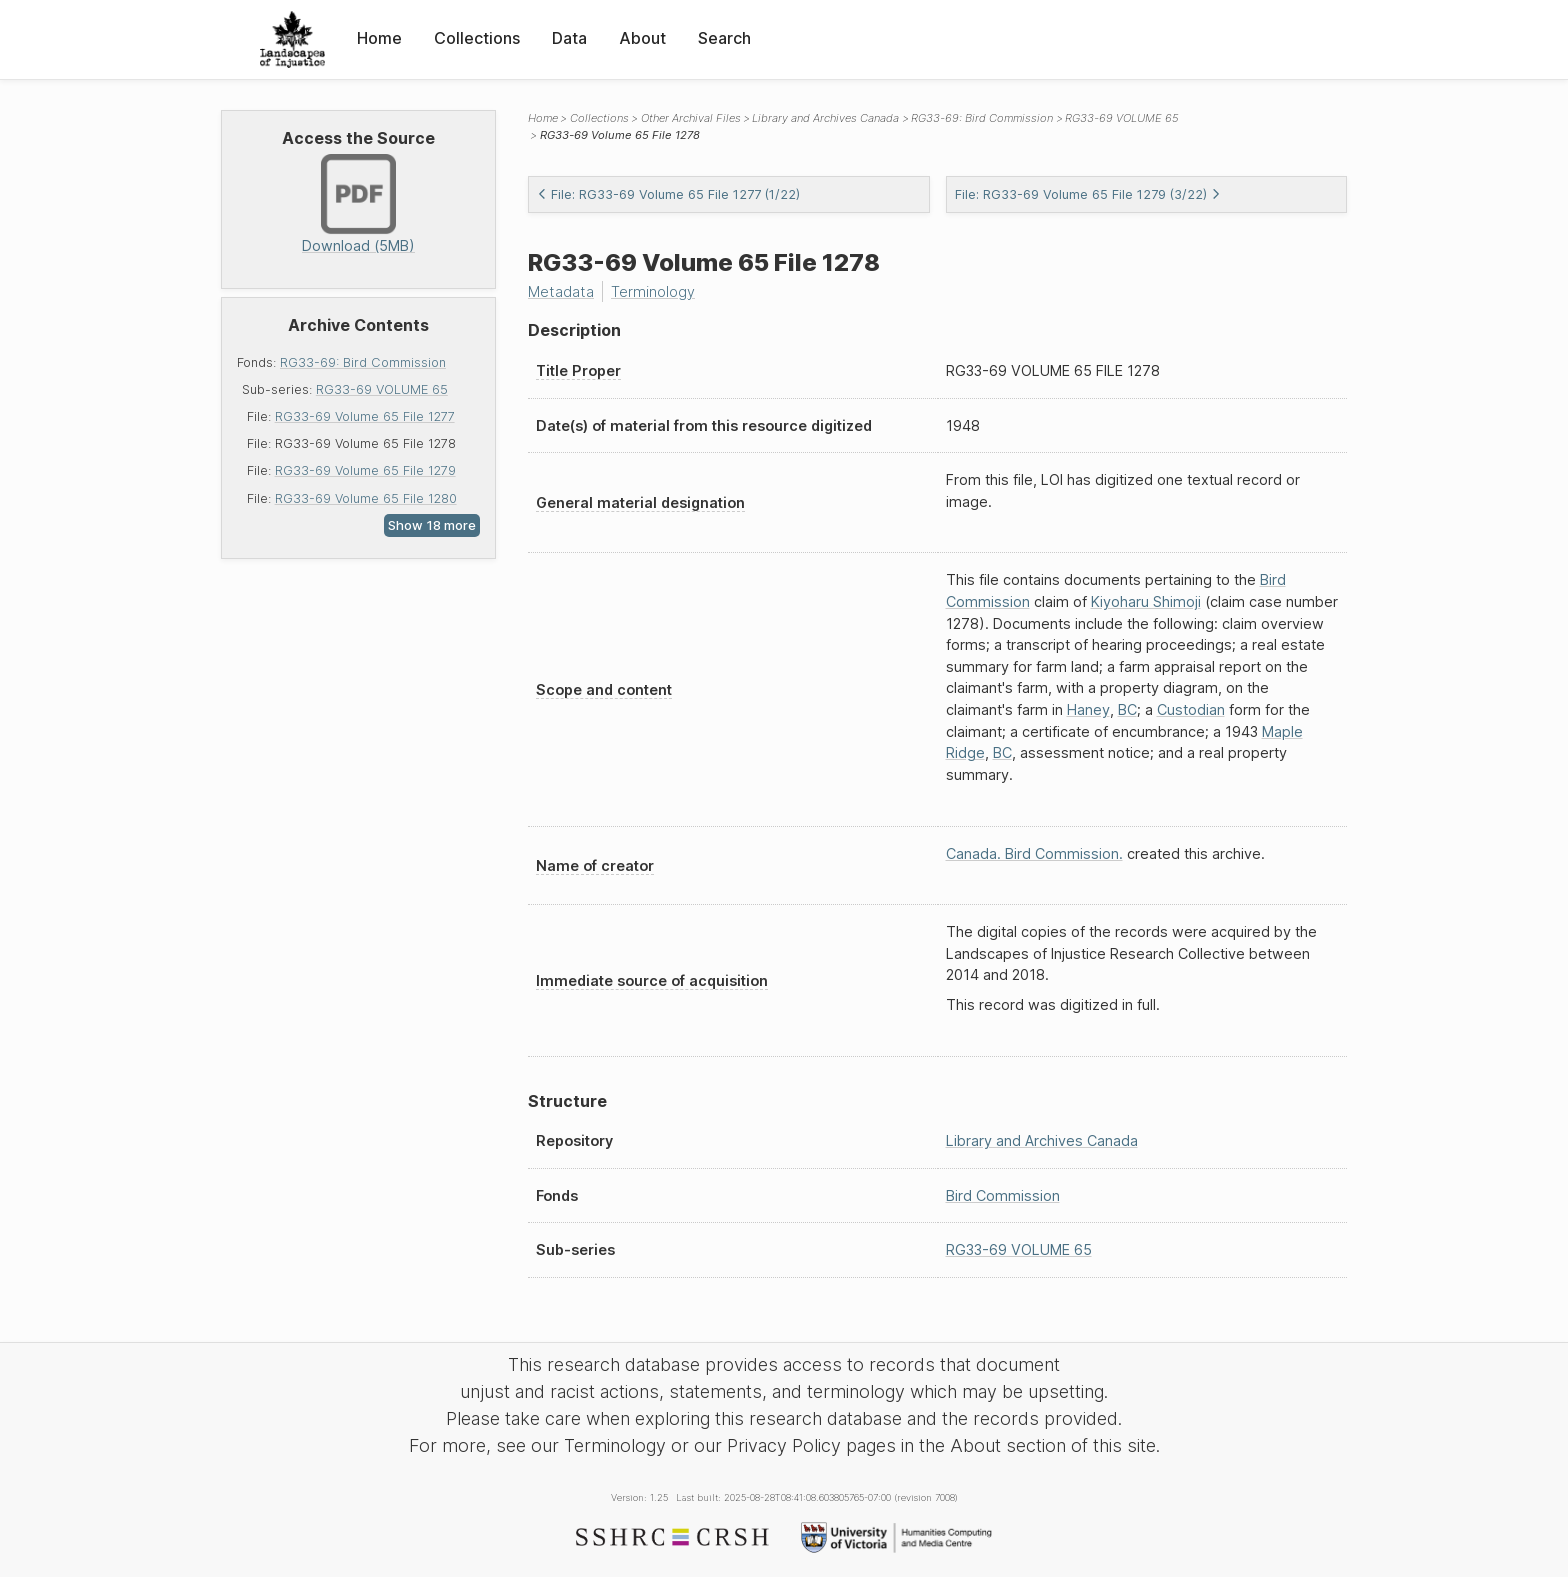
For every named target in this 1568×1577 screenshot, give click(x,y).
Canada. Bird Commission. (1034, 853)
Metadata (561, 291)
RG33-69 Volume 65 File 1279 (365, 470)
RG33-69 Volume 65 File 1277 (365, 416)
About (642, 38)
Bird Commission (1003, 1195)
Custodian (1191, 709)
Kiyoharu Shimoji (1146, 601)
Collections (477, 38)
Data (569, 38)
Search (724, 38)
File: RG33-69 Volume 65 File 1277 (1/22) (668, 194)
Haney (1088, 709)
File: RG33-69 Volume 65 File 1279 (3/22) (1088, 194)
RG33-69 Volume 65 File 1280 (366, 498)
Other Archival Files (691, 118)
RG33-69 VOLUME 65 (382, 389)
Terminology (653, 291)
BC (1127, 709)
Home (379, 38)
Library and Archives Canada (825, 118)
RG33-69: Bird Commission (363, 362)
